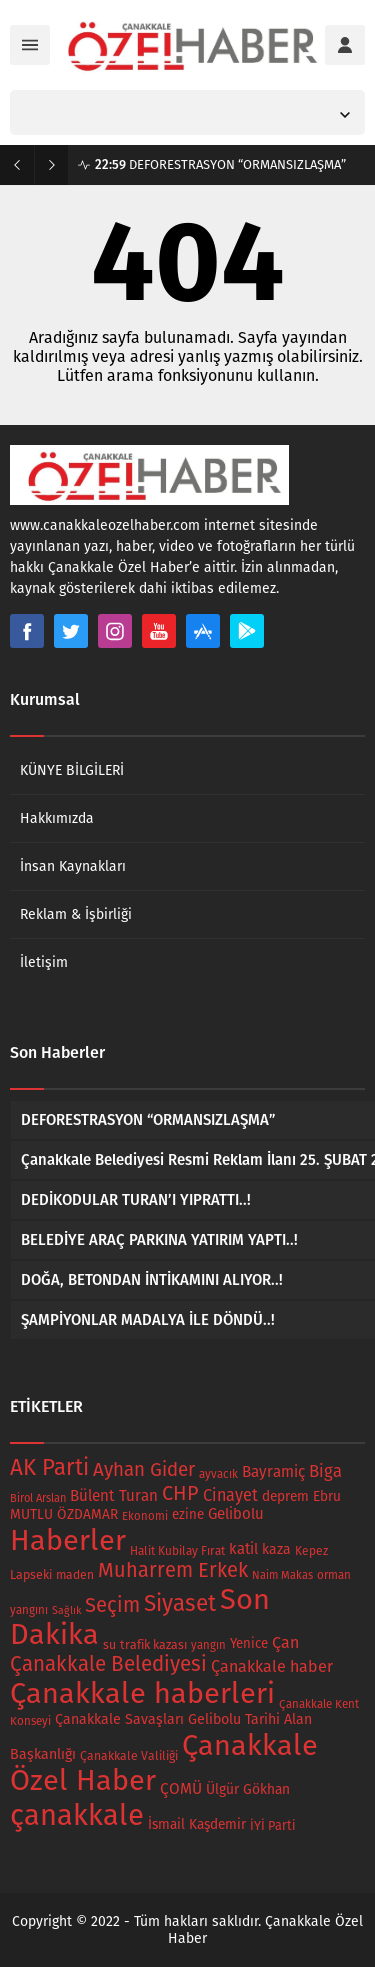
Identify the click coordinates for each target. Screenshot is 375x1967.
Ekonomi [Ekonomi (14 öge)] (145, 1516)
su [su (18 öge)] (109, 1644)
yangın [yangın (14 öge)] (208, 1645)
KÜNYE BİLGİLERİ (72, 770)
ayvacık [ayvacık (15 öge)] (218, 1474)
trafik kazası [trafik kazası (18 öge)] (153, 1644)
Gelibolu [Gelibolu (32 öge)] (236, 1514)
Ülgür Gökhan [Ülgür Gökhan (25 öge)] (248, 1789)
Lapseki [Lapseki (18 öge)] (31, 1574)
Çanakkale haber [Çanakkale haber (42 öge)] (272, 1666)
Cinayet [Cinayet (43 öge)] (230, 1495)
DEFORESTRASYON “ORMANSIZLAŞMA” (220, 164)
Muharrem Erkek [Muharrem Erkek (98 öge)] (173, 1570)
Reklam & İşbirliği (76, 914)
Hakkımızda (57, 818)
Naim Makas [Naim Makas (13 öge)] (282, 1575)
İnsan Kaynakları (73, 866)
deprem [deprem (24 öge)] (285, 1496)
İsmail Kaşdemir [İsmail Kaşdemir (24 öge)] (197, 1824)
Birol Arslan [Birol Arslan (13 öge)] (38, 1498)
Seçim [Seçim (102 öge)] (112, 1605)
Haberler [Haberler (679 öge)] (68, 1540)
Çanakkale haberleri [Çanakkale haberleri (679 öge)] (142, 1693)
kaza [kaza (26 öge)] (276, 1549)
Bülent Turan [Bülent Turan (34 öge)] (114, 1496)
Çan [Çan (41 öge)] (285, 1642)
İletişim (44, 962)
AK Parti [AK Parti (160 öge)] (49, 1467)
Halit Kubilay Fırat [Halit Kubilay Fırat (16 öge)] (177, 1551)
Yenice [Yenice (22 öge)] (249, 1644)
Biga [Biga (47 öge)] (325, 1471)
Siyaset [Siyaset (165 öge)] (180, 1603)
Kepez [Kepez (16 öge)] (311, 1551)
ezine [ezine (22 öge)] (188, 1515)
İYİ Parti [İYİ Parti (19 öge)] (273, 1825)
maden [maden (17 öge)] (75, 1575)
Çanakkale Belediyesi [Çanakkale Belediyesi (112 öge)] (108, 1664)
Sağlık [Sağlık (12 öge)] (66, 1610)
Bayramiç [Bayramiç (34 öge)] (273, 1472)
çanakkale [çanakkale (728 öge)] (77, 1815)
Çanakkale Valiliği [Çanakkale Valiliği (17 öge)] (129, 1756)
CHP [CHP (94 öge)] (180, 1493)
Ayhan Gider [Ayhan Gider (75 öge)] (144, 1469)
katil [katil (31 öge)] (243, 1549)
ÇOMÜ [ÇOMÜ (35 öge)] (181, 1789)
